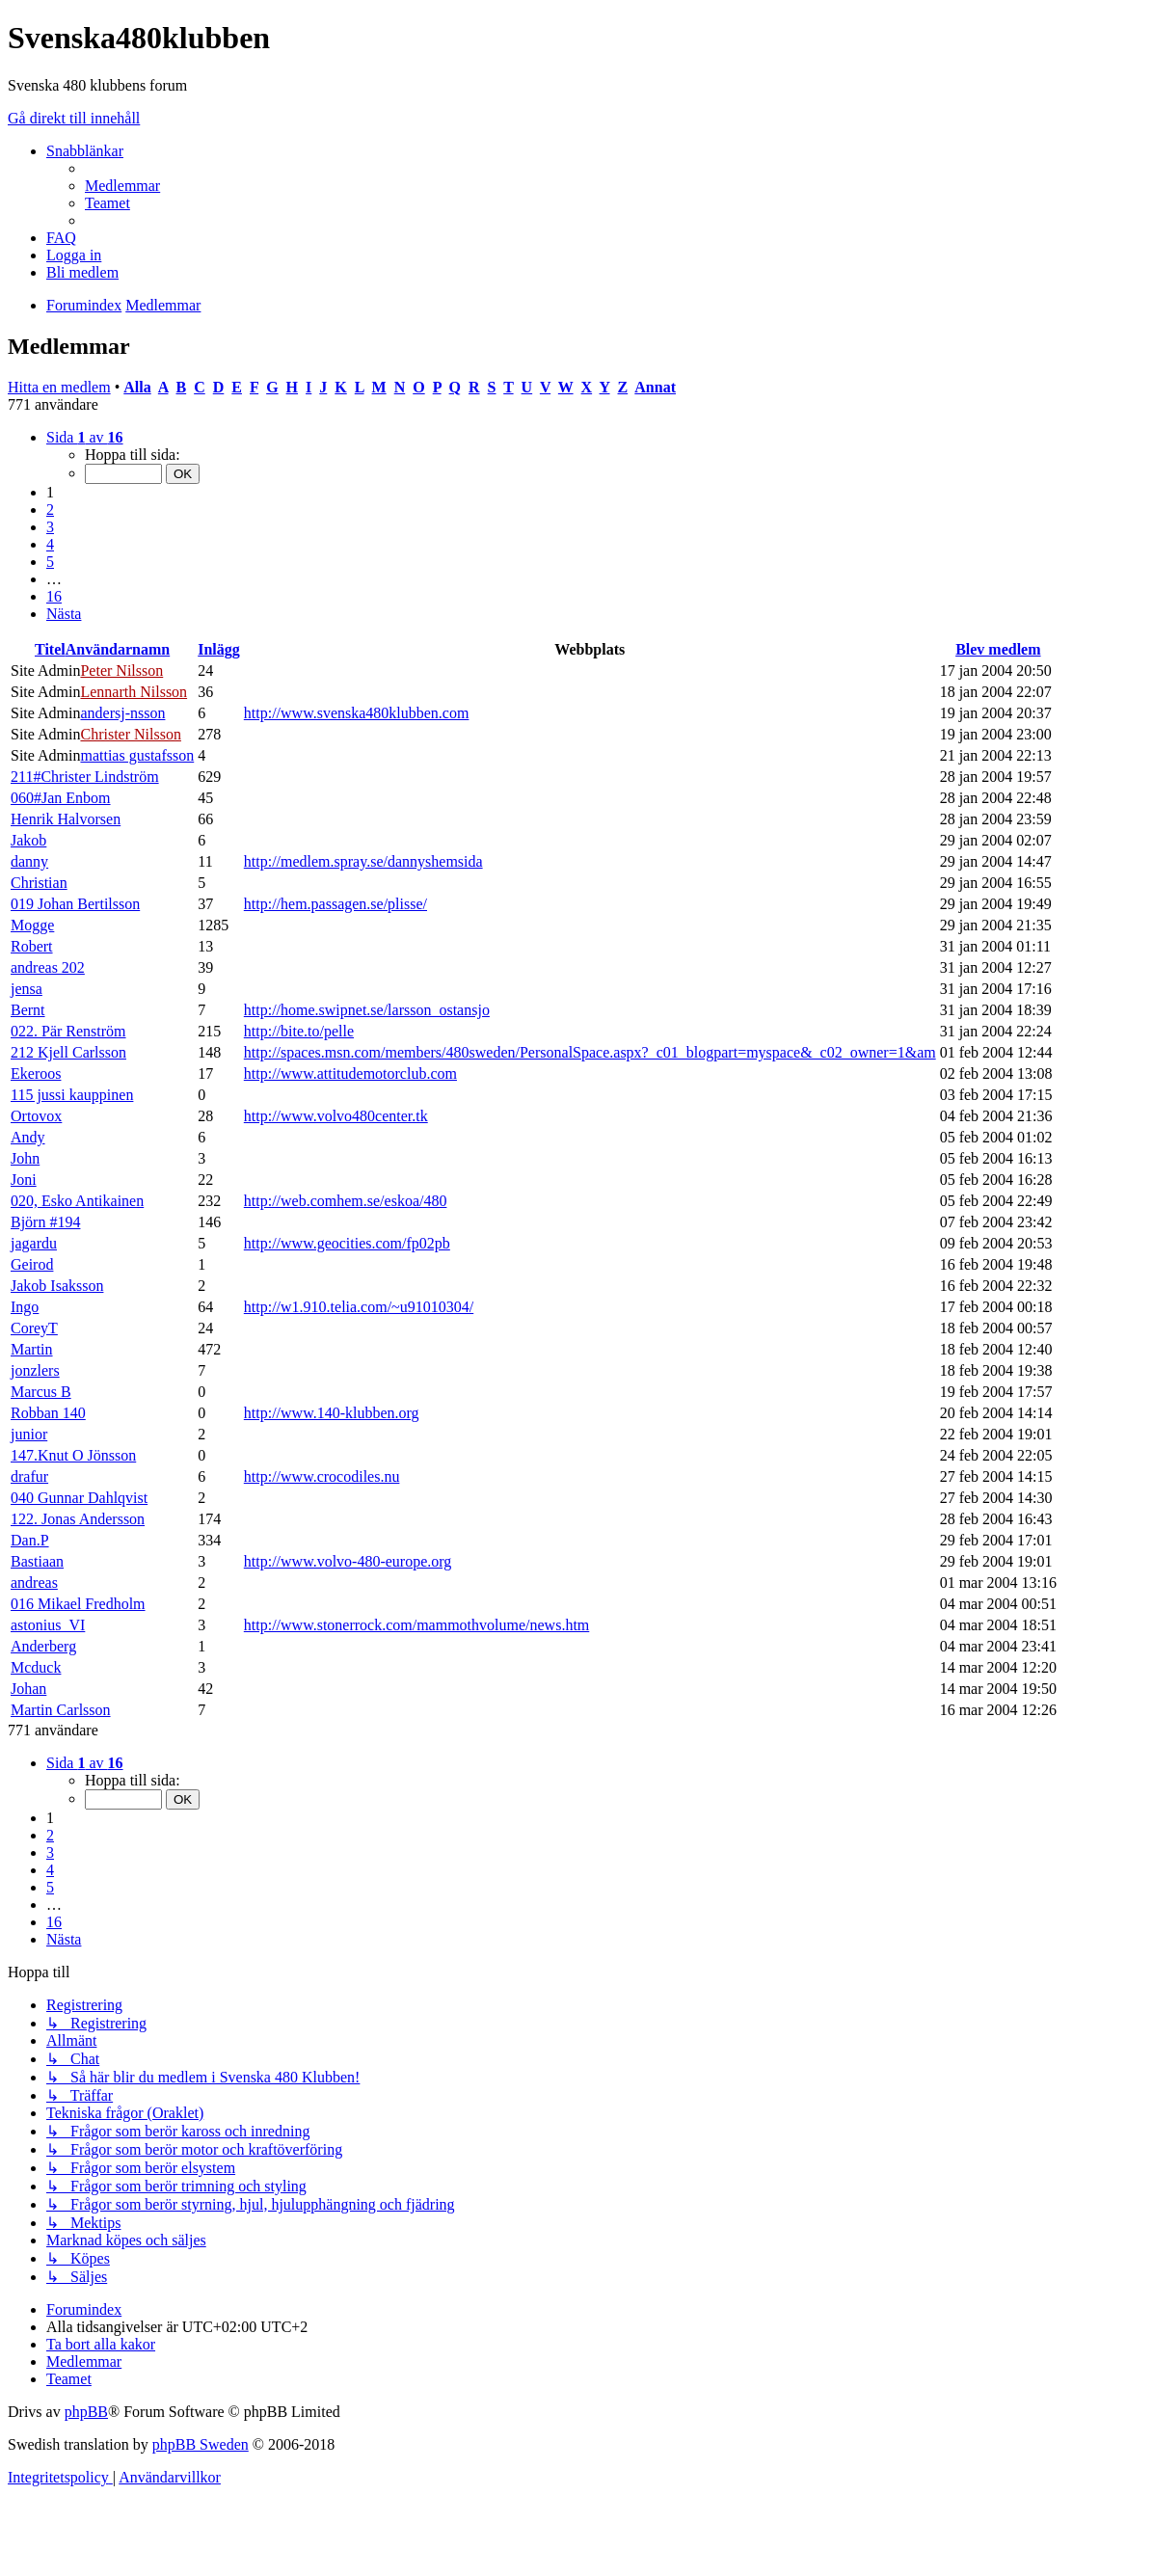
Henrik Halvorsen (66, 819)
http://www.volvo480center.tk (336, 1116)
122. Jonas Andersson (78, 1519)
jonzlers (35, 1370)
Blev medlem (997, 649)
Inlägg (219, 649)
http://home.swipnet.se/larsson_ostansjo (367, 1010)
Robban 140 (48, 1413)
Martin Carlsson (61, 1710)
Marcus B (41, 1391)
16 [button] (54, 596)
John (25, 1158)
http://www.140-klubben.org (331, 1413)
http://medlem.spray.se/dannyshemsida (363, 861)
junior (29, 1434)
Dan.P (30, 1540)
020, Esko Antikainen (77, 1201)
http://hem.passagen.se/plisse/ (335, 904)
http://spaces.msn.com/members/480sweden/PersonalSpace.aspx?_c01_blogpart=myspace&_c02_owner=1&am (590, 1052)
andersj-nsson (122, 713)
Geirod (32, 1264)
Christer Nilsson (130, 734)
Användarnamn (118, 649)
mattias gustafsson (137, 755)
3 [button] (50, 527)
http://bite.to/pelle (299, 1031)
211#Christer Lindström (85, 776)
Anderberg (43, 1646)
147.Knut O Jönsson (73, 1455)
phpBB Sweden (200, 2444)
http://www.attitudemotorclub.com (350, 1073)
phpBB (86, 2411)
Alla (136, 387)
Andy (28, 1137)
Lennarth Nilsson (133, 692)
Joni (24, 1179)
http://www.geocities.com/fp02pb (347, 1243)
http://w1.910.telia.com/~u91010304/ (358, 1307)
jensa (26, 988)
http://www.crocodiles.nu (322, 1476)
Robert (32, 946)
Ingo (25, 1307)
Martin (32, 1349)
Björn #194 (45, 1222)
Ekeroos (36, 1073)
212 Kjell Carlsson (68, 1052)
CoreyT (34, 1328)
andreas (34, 1582)
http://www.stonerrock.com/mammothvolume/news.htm (416, 1625)
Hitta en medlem (59, 387)
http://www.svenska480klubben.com (356, 713)
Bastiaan (37, 1561)
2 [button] (50, 509)
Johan (28, 1688)
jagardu (34, 1243)
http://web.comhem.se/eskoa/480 (345, 1201)
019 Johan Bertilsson (75, 904)
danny (29, 861)
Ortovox (36, 1116)
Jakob (28, 840)
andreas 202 (48, 967)
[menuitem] (122, 185)
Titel (50, 649)
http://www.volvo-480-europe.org (348, 1561)
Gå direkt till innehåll (74, 118)
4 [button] (50, 544)
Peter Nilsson (121, 670)
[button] (84, 437)
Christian (39, 882)
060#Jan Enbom (61, 798)
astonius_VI (48, 1625)
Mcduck (36, 1667)
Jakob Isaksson (57, 1285)
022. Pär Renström (68, 1031)
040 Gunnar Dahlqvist (79, 1497)
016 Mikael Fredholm (78, 1604)
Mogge (32, 925)
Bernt (28, 1010)
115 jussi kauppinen (72, 1095)
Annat (655, 387)
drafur (29, 1476)
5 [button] (50, 561)
